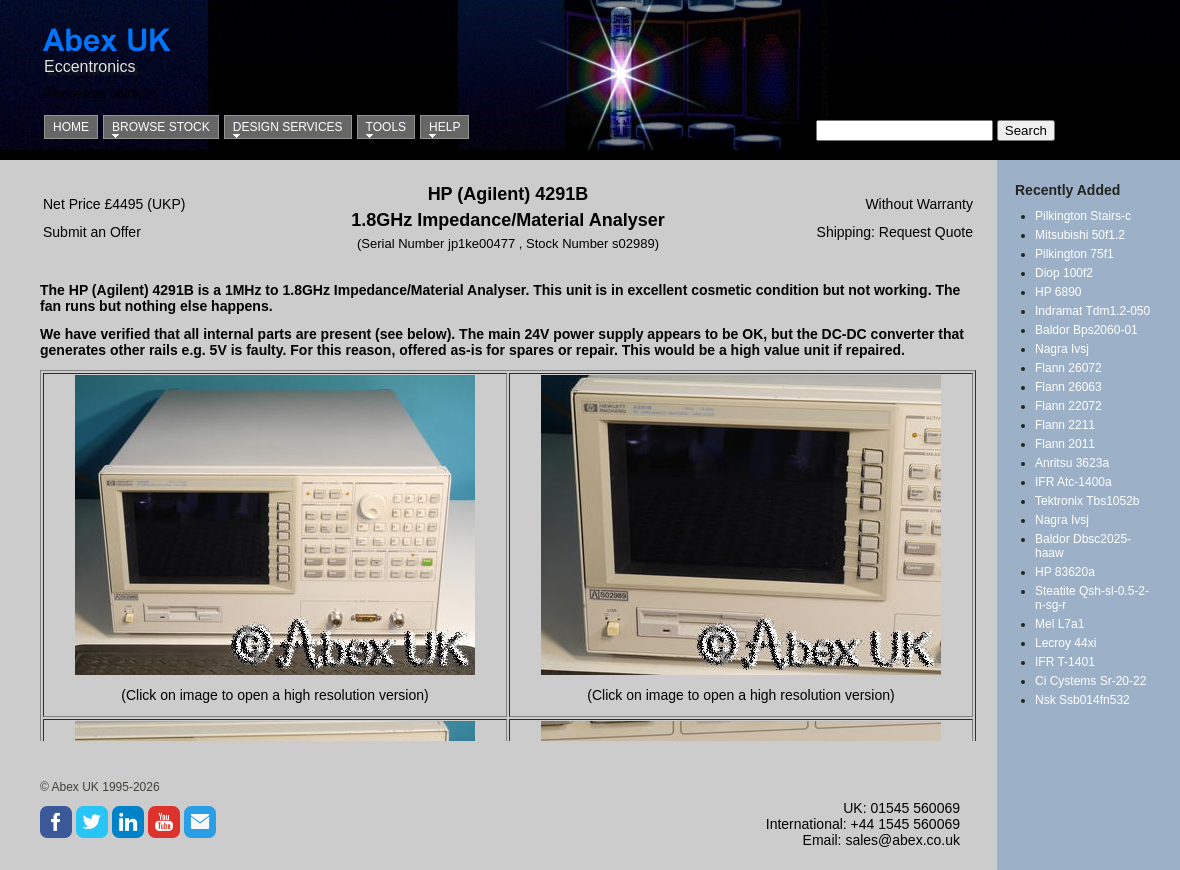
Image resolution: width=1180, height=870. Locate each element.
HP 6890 (1058, 292)
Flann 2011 (1065, 444)
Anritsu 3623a (1072, 463)
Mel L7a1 (1059, 624)
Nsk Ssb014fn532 (1082, 700)
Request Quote (926, 232)
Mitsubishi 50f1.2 (1080, 235)
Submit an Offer (92, 232)
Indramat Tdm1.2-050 (1092, 311)
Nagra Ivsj (1062, 349)
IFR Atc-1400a (1073, 482)
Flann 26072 (1068, 368)
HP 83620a (1065, 572)
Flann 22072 (1068, 406)
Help (444, 127)
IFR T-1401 (1065, 662)
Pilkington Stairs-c (1083, 216)
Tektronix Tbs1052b (1087, 501)
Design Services (288, 127)
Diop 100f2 (1064, 273)
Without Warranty (919, 204)
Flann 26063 (1068, 387)
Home (71, 127)
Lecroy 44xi (1065, 643)
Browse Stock (161, 127)
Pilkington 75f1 (1074, 254)
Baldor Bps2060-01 (1086, 330)
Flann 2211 (1065, 425)
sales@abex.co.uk (902, 840)
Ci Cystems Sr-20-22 (1090, 681)
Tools (386, 127)
